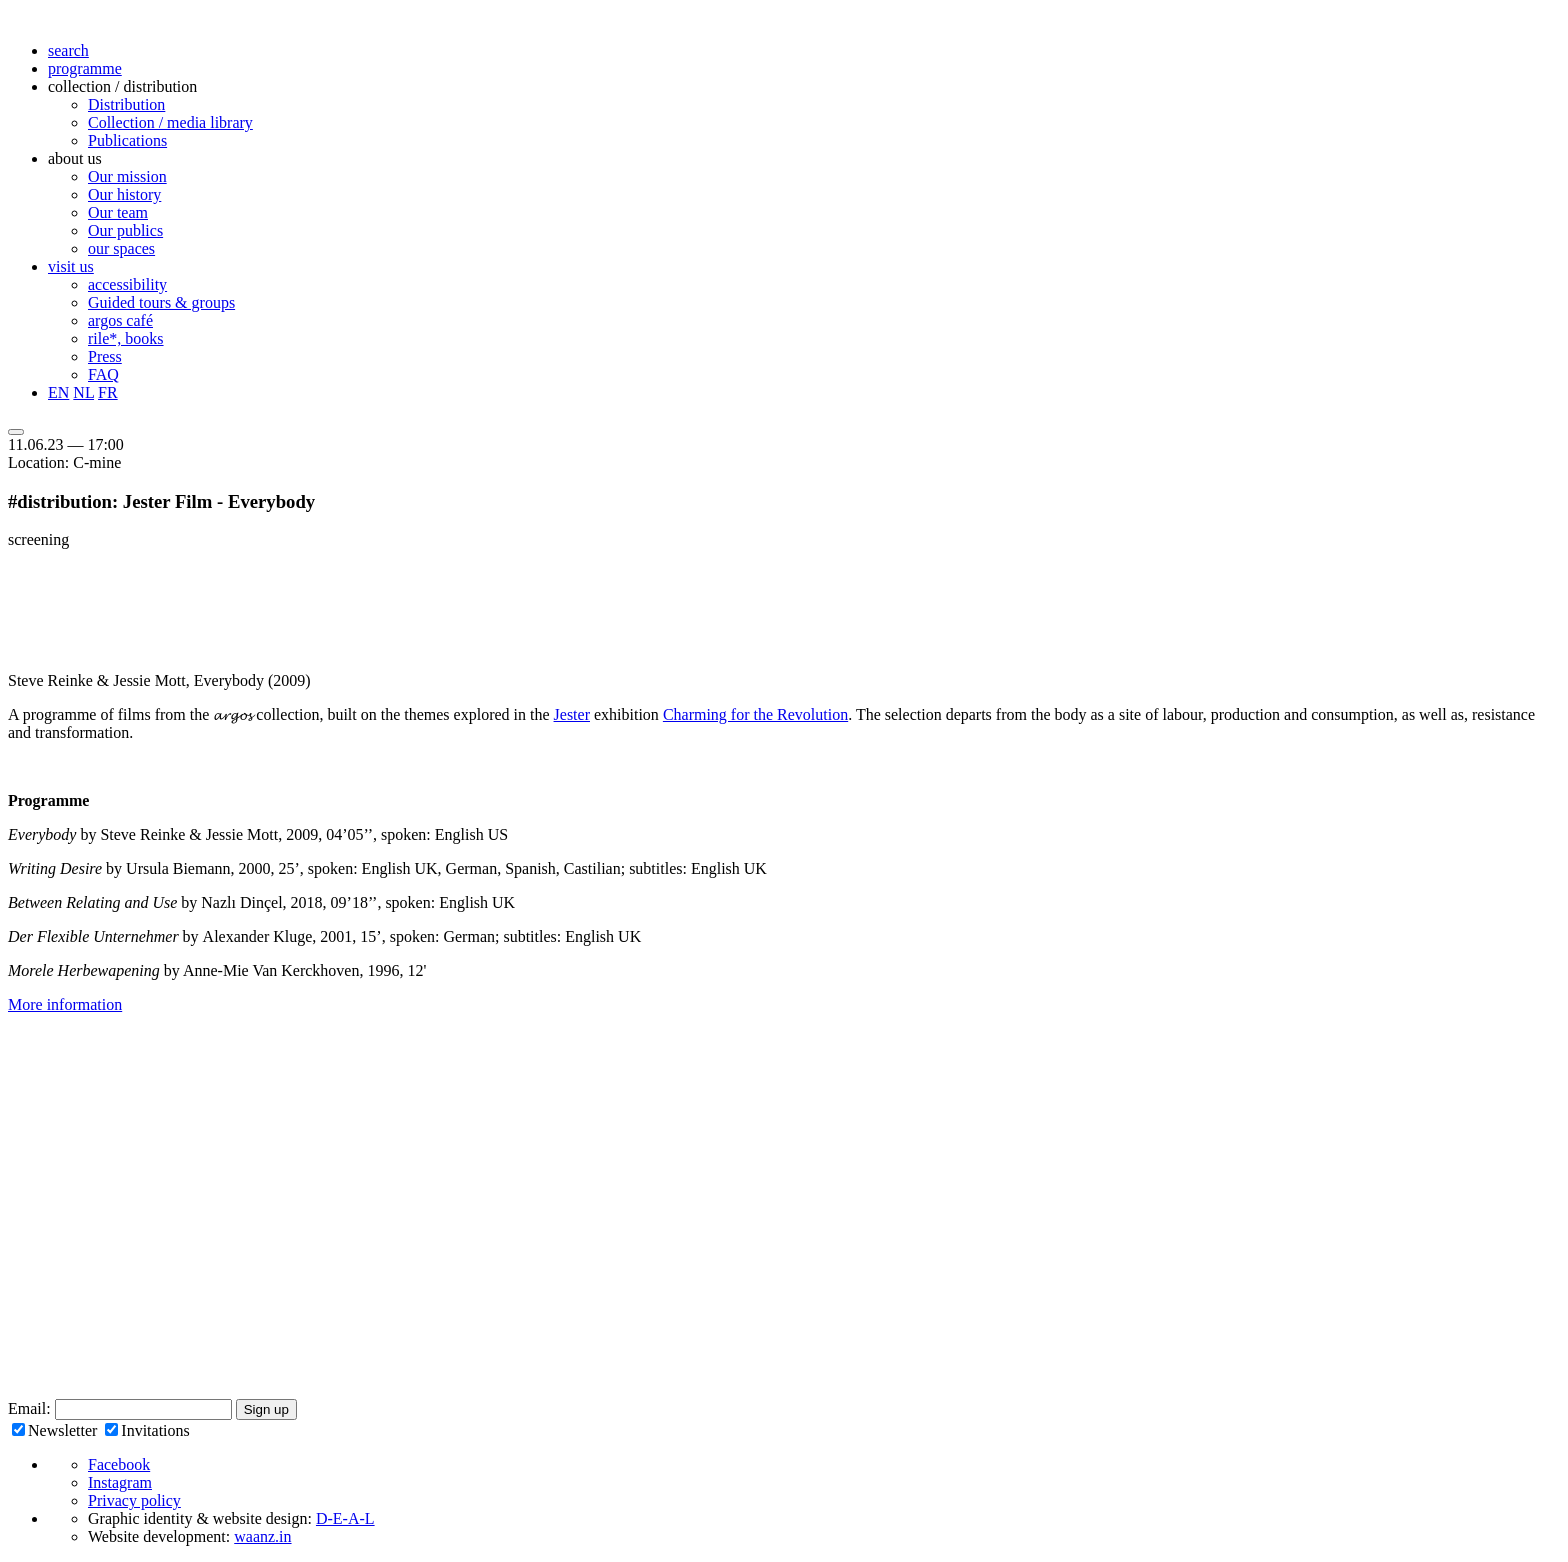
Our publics (125, 230)
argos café (120, 320)
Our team (118, 212)
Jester (572, 714)
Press (105, 356)
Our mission (127, 176)
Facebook (119, 1464)
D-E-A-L (345, 1518)
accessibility (127, 284)
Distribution (126, 104)
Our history (124, 194)
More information (65, 1004)
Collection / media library (170, 122)
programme (85, 68)
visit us (71, 266)
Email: (31, 1408)
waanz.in (262, 1536)
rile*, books (126, 338)
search (68, 50)
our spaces (121, 248)
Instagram (120, 1482)
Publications (127, 140)
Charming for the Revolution (755, 714)
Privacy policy (134, 1500)
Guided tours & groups (161, 302)
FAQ (103, 374)
